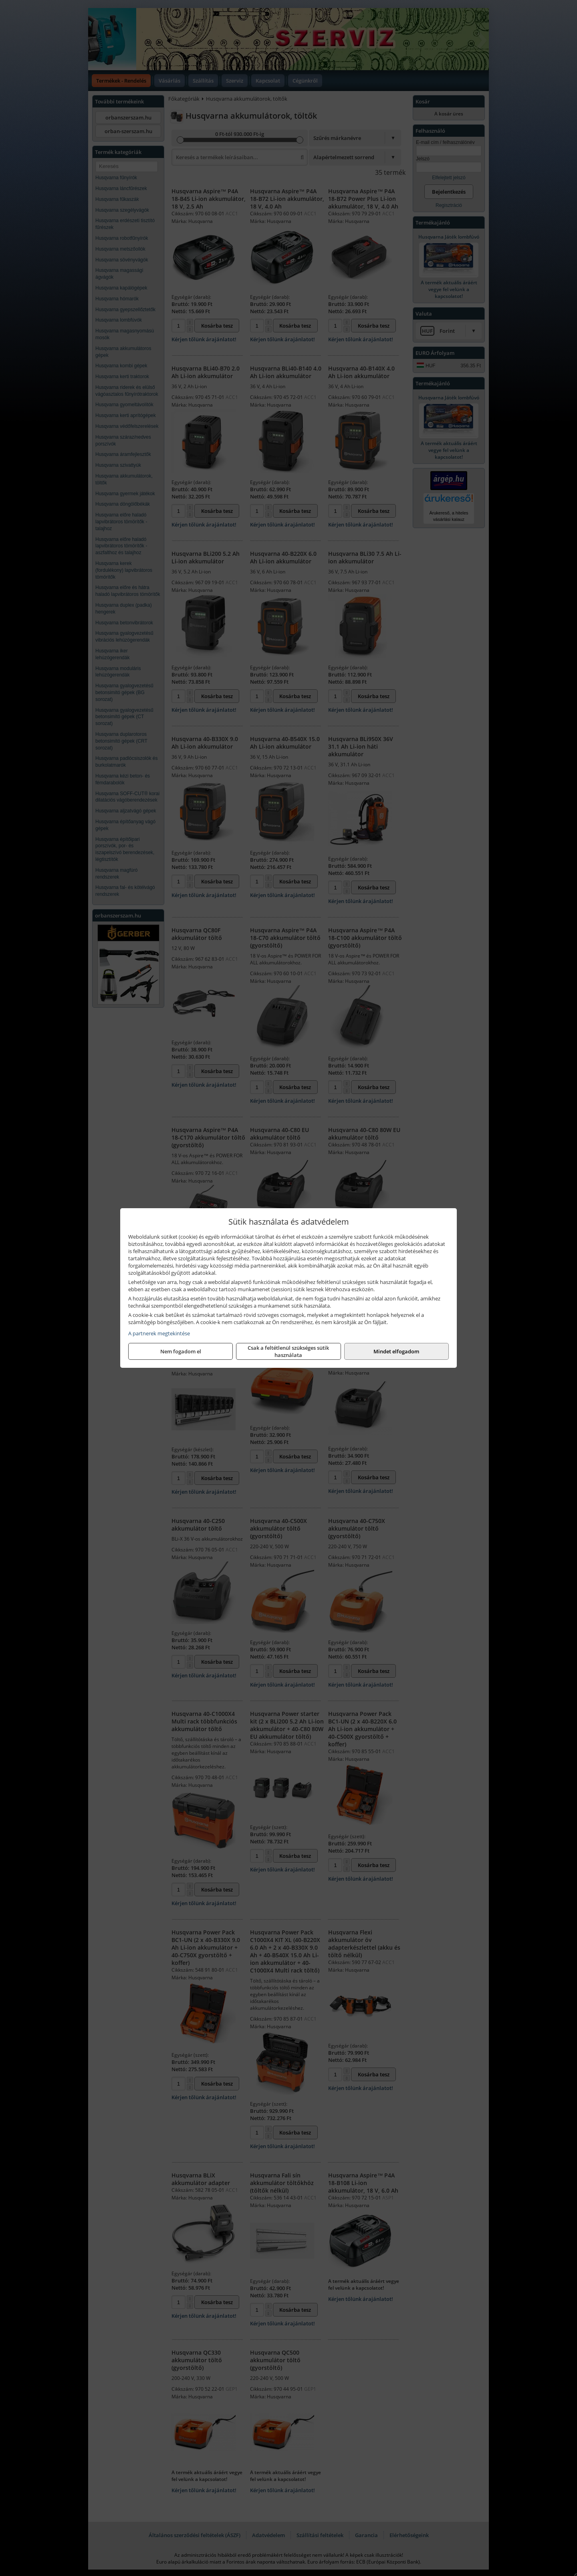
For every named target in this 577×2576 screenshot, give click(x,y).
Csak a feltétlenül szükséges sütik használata (288, 1351)
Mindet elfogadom (396, 1351)
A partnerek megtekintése (159, 1333)
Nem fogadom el (180, 1351)
